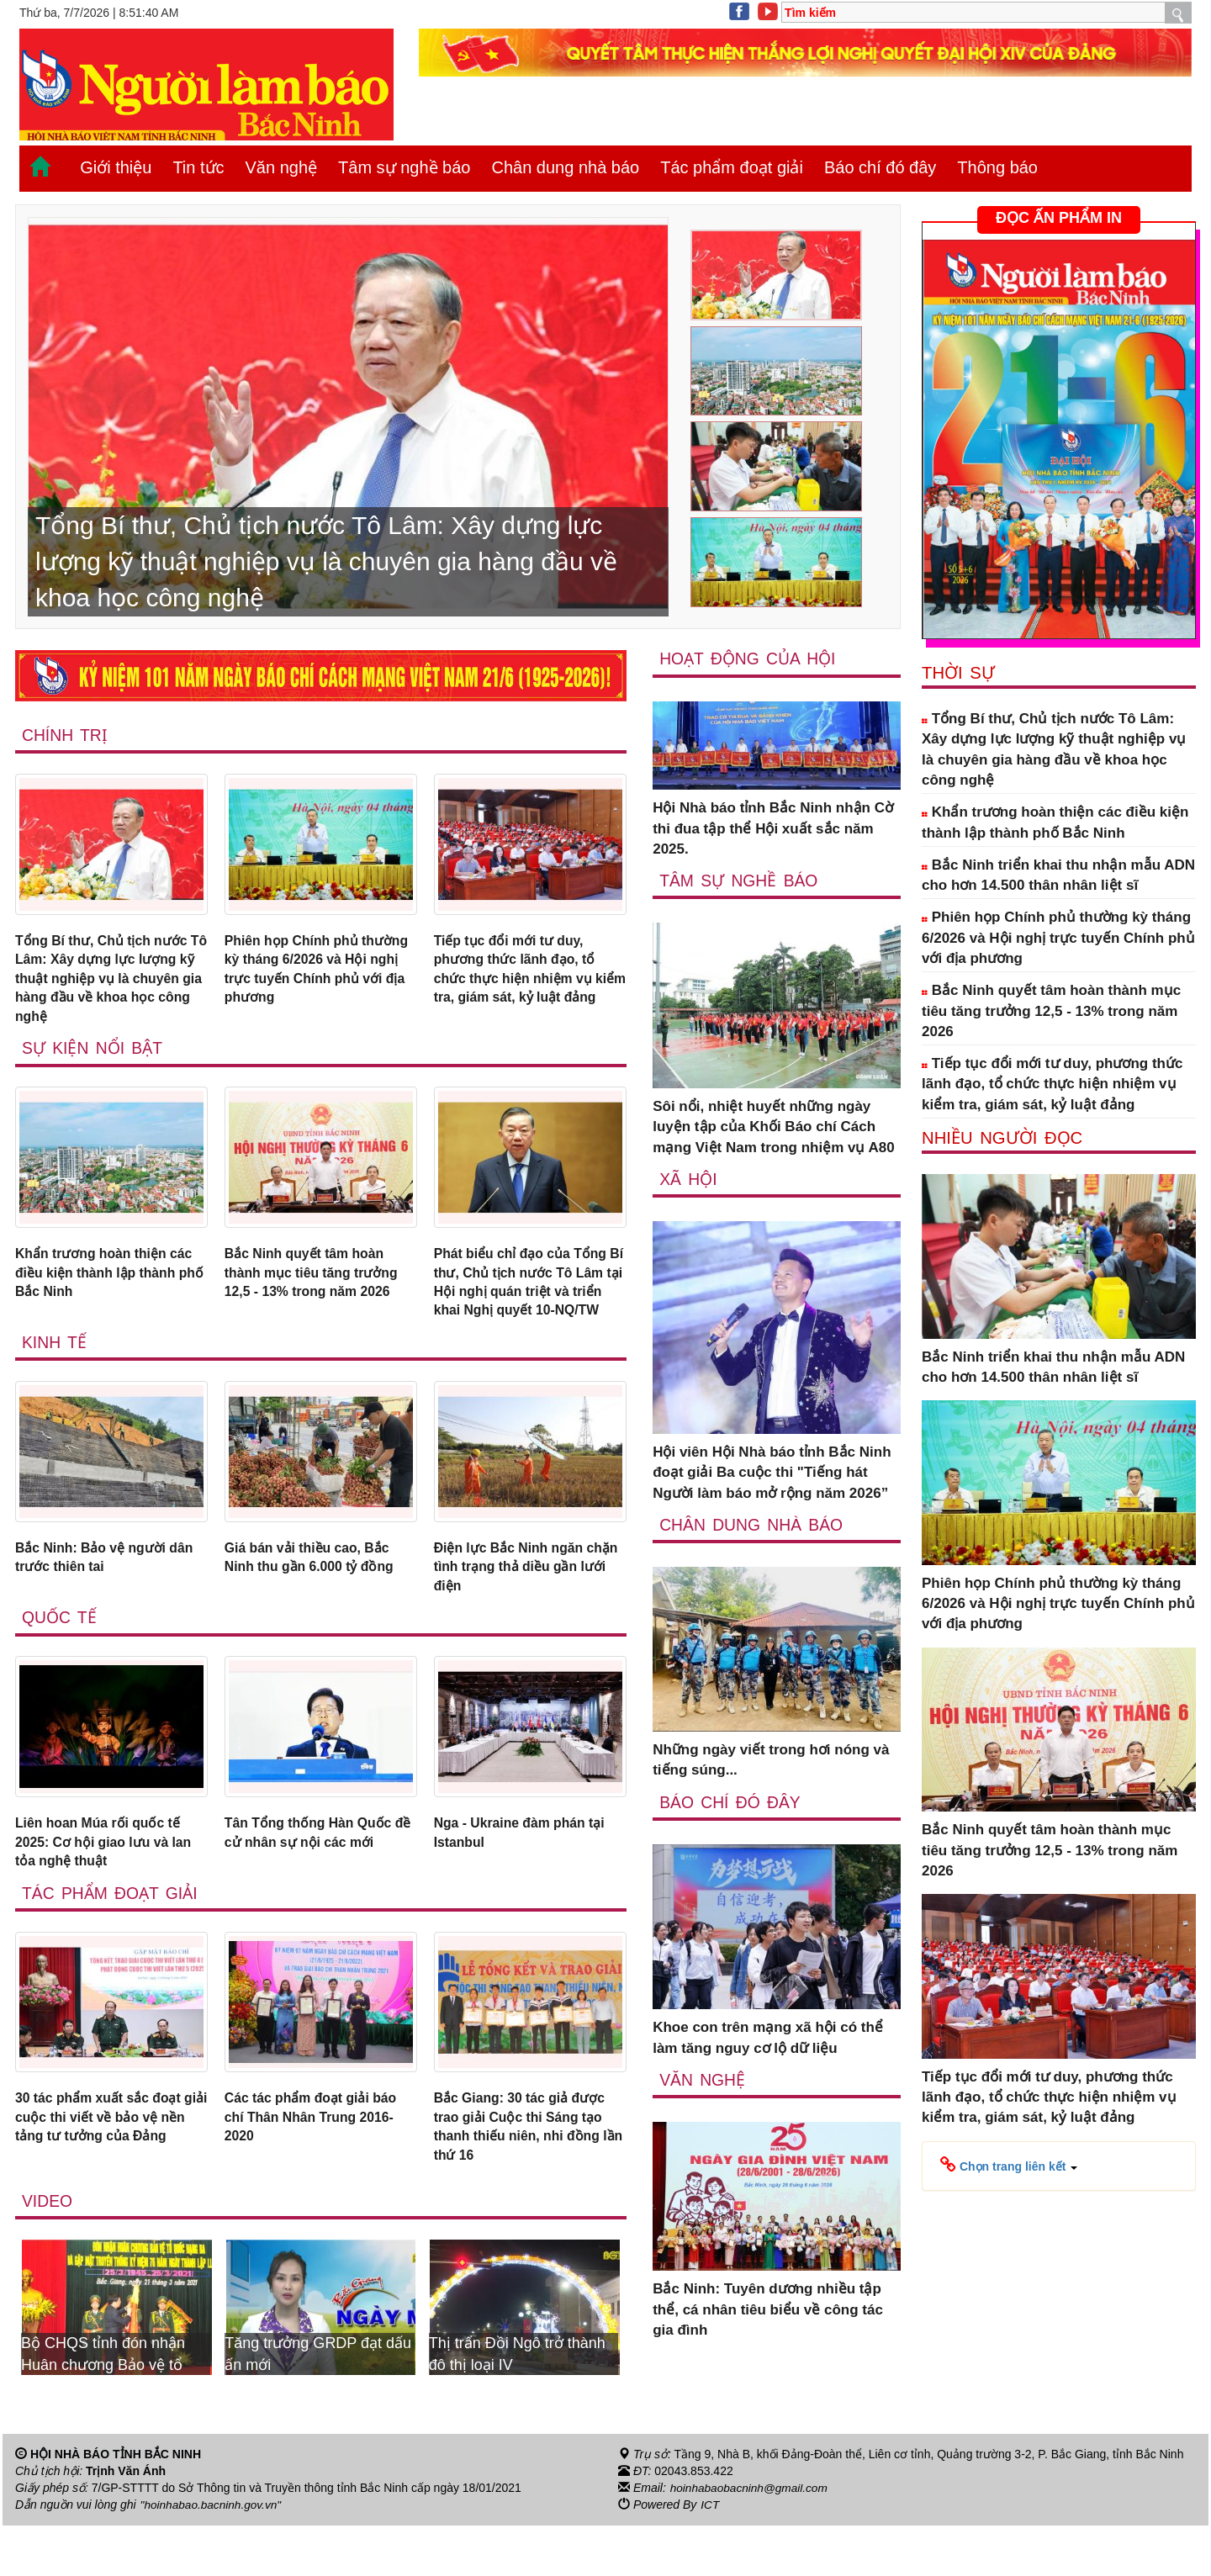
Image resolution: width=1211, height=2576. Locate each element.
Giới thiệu (115, 167)
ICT (710, 2556)
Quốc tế (60, 1657)
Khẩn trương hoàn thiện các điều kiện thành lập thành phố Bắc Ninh (110, 1283)
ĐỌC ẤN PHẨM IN (1059, 217)
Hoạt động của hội (748, 658)
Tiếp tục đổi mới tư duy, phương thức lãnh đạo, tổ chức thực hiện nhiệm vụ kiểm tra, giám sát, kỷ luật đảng (521, 982)
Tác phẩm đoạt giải (731, 167)
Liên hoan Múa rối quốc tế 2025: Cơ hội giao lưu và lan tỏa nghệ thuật (109, 1884)
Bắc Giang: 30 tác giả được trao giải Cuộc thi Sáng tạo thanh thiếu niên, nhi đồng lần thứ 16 (526, 2175)
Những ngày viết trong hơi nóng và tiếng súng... (771, 1761)
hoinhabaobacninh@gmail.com (751, 2539)
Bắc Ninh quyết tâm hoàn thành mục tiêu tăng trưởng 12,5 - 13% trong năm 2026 (317, 1283)
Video (47, 2252)
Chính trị (65, 735)
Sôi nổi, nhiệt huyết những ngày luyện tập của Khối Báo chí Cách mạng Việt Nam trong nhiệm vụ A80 (774, 1127)
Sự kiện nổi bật (93, 1056)
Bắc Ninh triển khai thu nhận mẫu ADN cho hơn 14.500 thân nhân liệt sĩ (1058, 875)
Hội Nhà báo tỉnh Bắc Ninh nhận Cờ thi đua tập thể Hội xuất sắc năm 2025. (773, 829)
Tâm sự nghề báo (404, 167)
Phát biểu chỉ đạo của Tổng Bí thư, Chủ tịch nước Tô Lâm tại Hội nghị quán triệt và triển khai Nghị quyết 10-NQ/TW (527, 1303)
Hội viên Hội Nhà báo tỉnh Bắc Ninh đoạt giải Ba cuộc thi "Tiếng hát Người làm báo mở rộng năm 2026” (772, 1473)
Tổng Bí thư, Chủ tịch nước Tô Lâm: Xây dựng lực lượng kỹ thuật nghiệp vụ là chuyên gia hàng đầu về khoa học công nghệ (108, 982)
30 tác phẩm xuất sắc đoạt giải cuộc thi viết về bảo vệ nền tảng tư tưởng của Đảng (111, 2164)
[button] (1008, 2166)
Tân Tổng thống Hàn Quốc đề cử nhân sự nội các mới (315, 1874)
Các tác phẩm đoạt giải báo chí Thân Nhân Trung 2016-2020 (318, 2164)
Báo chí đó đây (880, 167)
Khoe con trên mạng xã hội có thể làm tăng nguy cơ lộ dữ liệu (768, 2039)
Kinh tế (54, 1376)
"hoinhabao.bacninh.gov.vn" (212, 2556)
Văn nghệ (282, 167)
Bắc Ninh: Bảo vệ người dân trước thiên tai (111, 1594)
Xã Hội (688, 1179)
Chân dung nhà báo (565, 167)
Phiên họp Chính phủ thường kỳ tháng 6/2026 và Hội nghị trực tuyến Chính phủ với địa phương (314, 972)
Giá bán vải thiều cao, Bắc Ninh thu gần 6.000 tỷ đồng (316, 1594)
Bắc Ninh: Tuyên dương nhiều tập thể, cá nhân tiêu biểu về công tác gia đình (768, 2311)
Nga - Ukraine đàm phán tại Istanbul (526, 1874)
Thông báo (997, 167)
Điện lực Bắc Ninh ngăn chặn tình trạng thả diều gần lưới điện (516, 1604)
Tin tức (198, 167)
